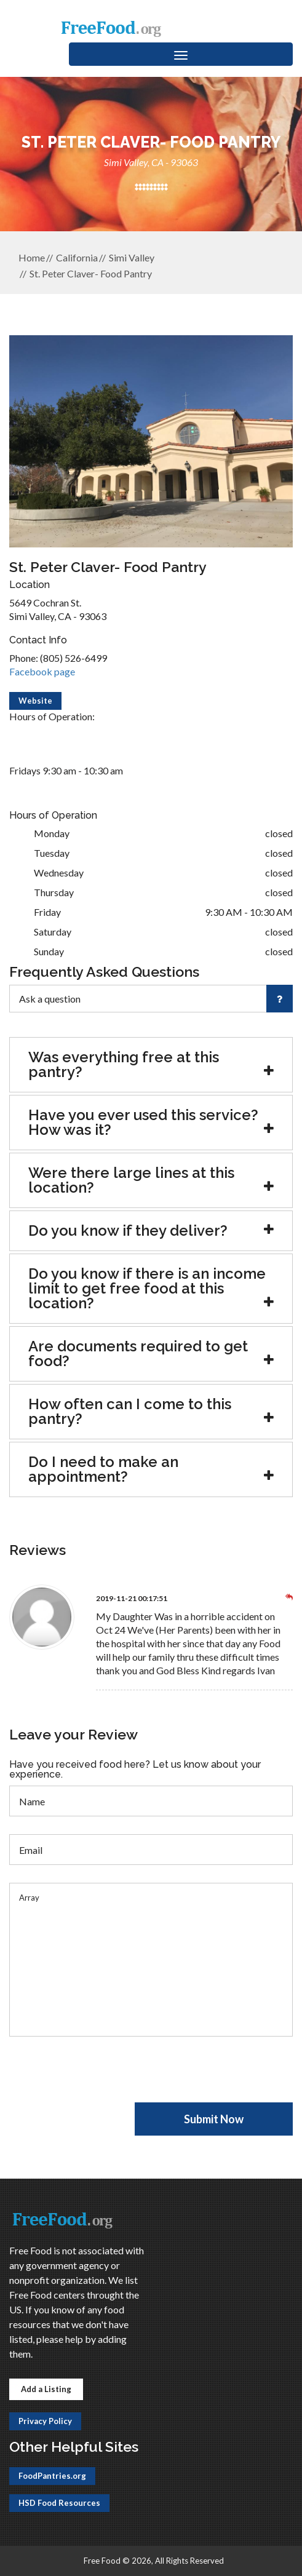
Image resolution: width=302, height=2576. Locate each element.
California (77, 257)
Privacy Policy (45, 2421)
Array (151, 1960)
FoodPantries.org (52, 2476)
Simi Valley (131, 257)
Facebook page (42, 671)
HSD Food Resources (59, 2503)
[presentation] (102, 2078)
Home (31, 257)
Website (35, 701)
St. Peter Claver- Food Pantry (91, 273)
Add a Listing (46, 2389)
